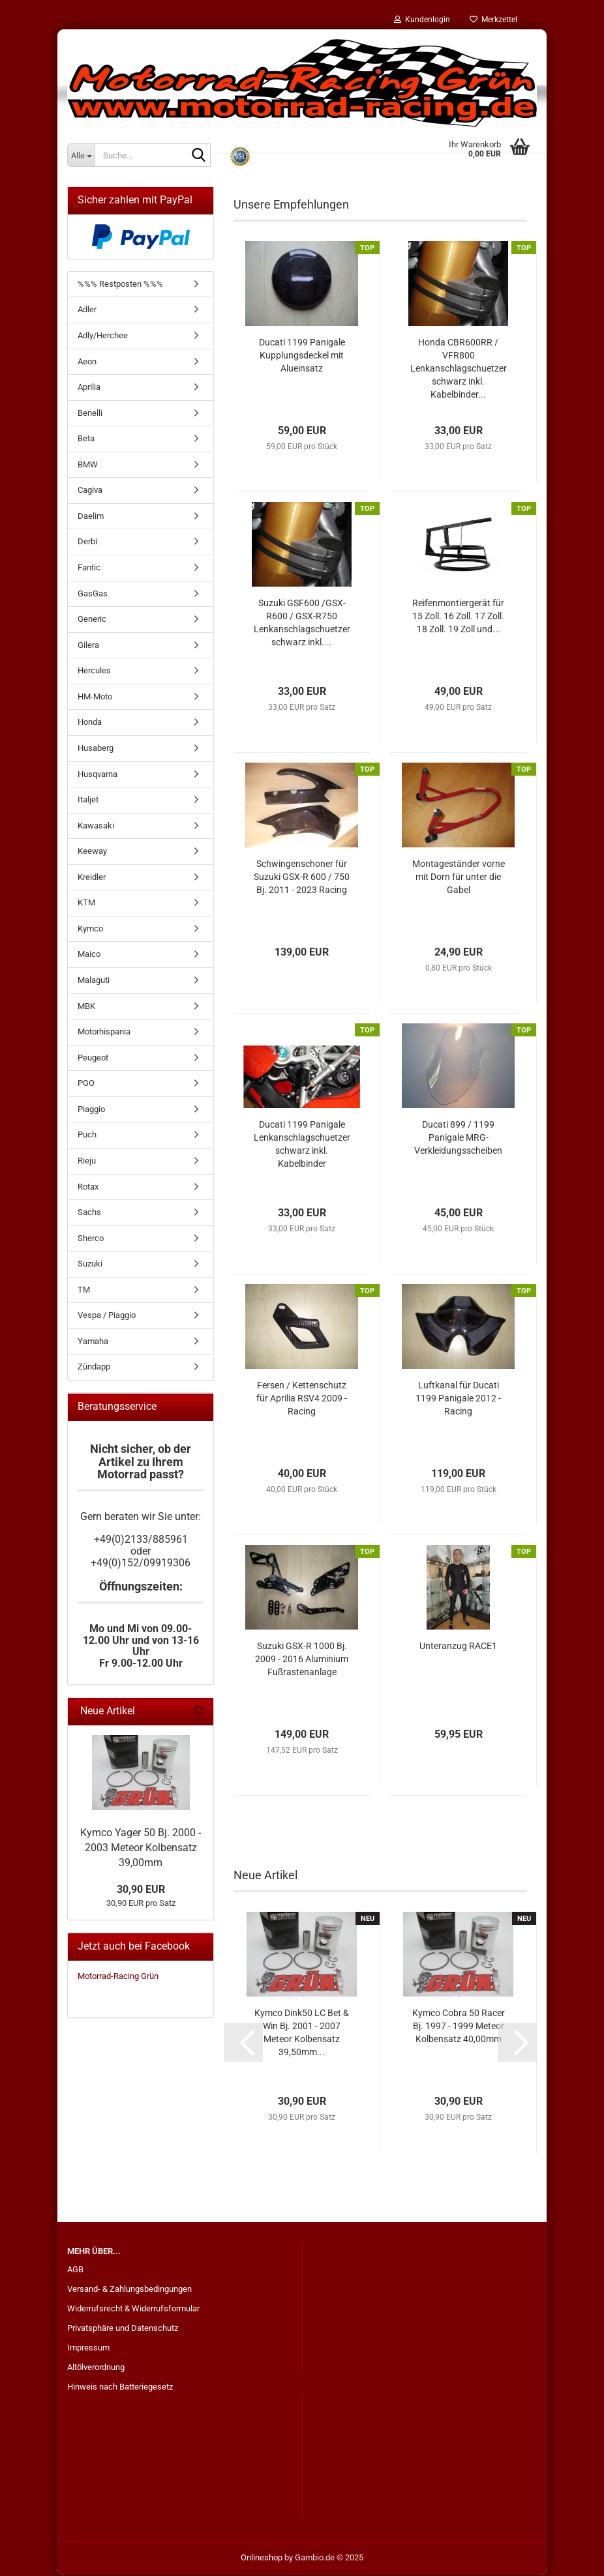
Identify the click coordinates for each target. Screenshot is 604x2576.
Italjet (88, 801)
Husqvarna (97, 775)
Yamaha (93, 1342)
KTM (86, 904)
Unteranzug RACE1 (458, 1647)
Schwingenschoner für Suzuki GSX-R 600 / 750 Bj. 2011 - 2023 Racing (302, 878)
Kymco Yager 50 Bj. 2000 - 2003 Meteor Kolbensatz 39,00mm (140, 1849)
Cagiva (90, 491)
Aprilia (89, 388)
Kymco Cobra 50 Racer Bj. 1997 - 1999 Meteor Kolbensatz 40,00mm (458, 2027)
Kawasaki (96, 827)
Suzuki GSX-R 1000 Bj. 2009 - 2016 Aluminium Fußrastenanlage (301, 1660)
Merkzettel (493, 19)
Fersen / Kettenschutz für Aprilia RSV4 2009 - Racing (301, 1399)
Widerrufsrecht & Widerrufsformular (133, 2310)
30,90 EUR (141, 1890)
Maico (89, 955)
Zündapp (94, 1368)
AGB (75, 2271)
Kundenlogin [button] (422, 19)
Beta (86, 440)
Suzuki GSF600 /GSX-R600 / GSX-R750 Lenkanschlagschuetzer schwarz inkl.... (302, 624)
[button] (243, 2043)
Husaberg (95, 749)
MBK (86, 1007)
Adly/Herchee (103, 337)
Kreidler (92, 878)
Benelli (90, 414)
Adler (87, 310)
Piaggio (91, 1110)
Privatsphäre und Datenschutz (122, 2329)
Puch (87, 1136)
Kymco (90, 930)
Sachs (89, 1213)
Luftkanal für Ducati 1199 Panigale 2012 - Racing (458, 1399)
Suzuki (90, 1265)
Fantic (89, 569)
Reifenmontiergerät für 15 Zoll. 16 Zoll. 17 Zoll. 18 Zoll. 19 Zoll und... (458, 617)
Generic (92, 620)
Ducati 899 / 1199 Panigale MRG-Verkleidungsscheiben (458, 1138)
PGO (86, 1084)
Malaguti (94, 981)
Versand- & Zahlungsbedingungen (129, 2290)
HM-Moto (95, 698)
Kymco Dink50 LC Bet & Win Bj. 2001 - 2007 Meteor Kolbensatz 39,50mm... (301, 2033)
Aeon (87, 363)
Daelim (91, 517)
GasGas (93, 595)
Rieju (87, 1162)
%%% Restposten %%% (120, 285)
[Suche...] (81, 155)
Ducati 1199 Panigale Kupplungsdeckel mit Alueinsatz (302, 356)
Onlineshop (261, 2559)
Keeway (92, 852)
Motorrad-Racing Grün (118, 1977)
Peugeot (93, 1059)
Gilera (88, 646)
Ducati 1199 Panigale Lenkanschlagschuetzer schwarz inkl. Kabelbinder (302, 1145)
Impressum (88, 2349)
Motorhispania (104, 1033)
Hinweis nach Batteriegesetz (120, 2388)
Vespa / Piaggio (107, 1316)
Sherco (91, 1239)
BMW (88, 466)
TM (84, 1291)
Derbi (87, 543)
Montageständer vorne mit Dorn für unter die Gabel (458, 878)
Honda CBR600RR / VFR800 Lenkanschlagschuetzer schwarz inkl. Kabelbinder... (458, 369)
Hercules (94, 672)
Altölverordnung (96, 2368)
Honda (90, 723)
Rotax (88, 1188)
